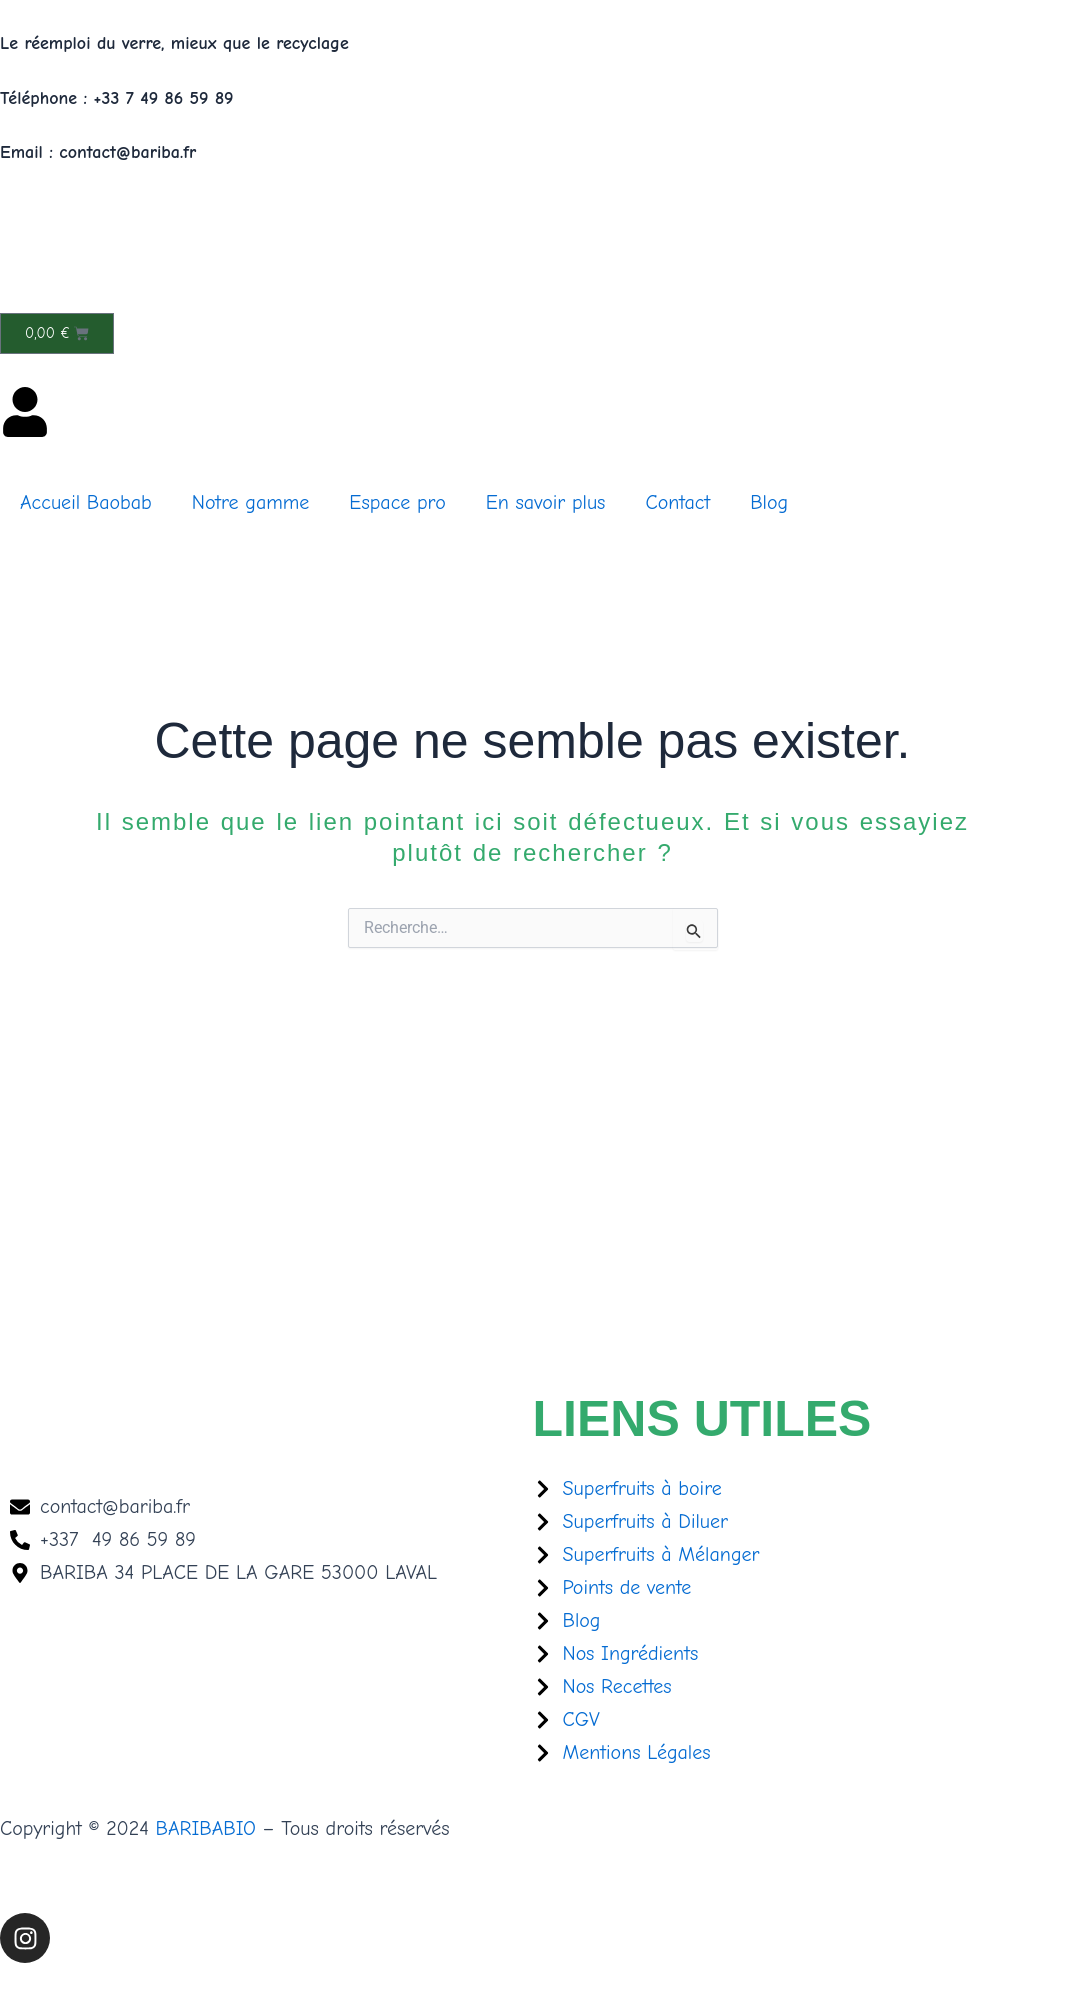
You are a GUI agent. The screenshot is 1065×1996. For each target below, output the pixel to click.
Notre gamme (251, 502)
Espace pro (397, 502)
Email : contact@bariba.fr (98, 152)
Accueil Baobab (86, 502)
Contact (677, 502)
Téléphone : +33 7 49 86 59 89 (117, 98)
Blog (769, 502)
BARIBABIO (206, 1828)
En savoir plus (546, 502)
